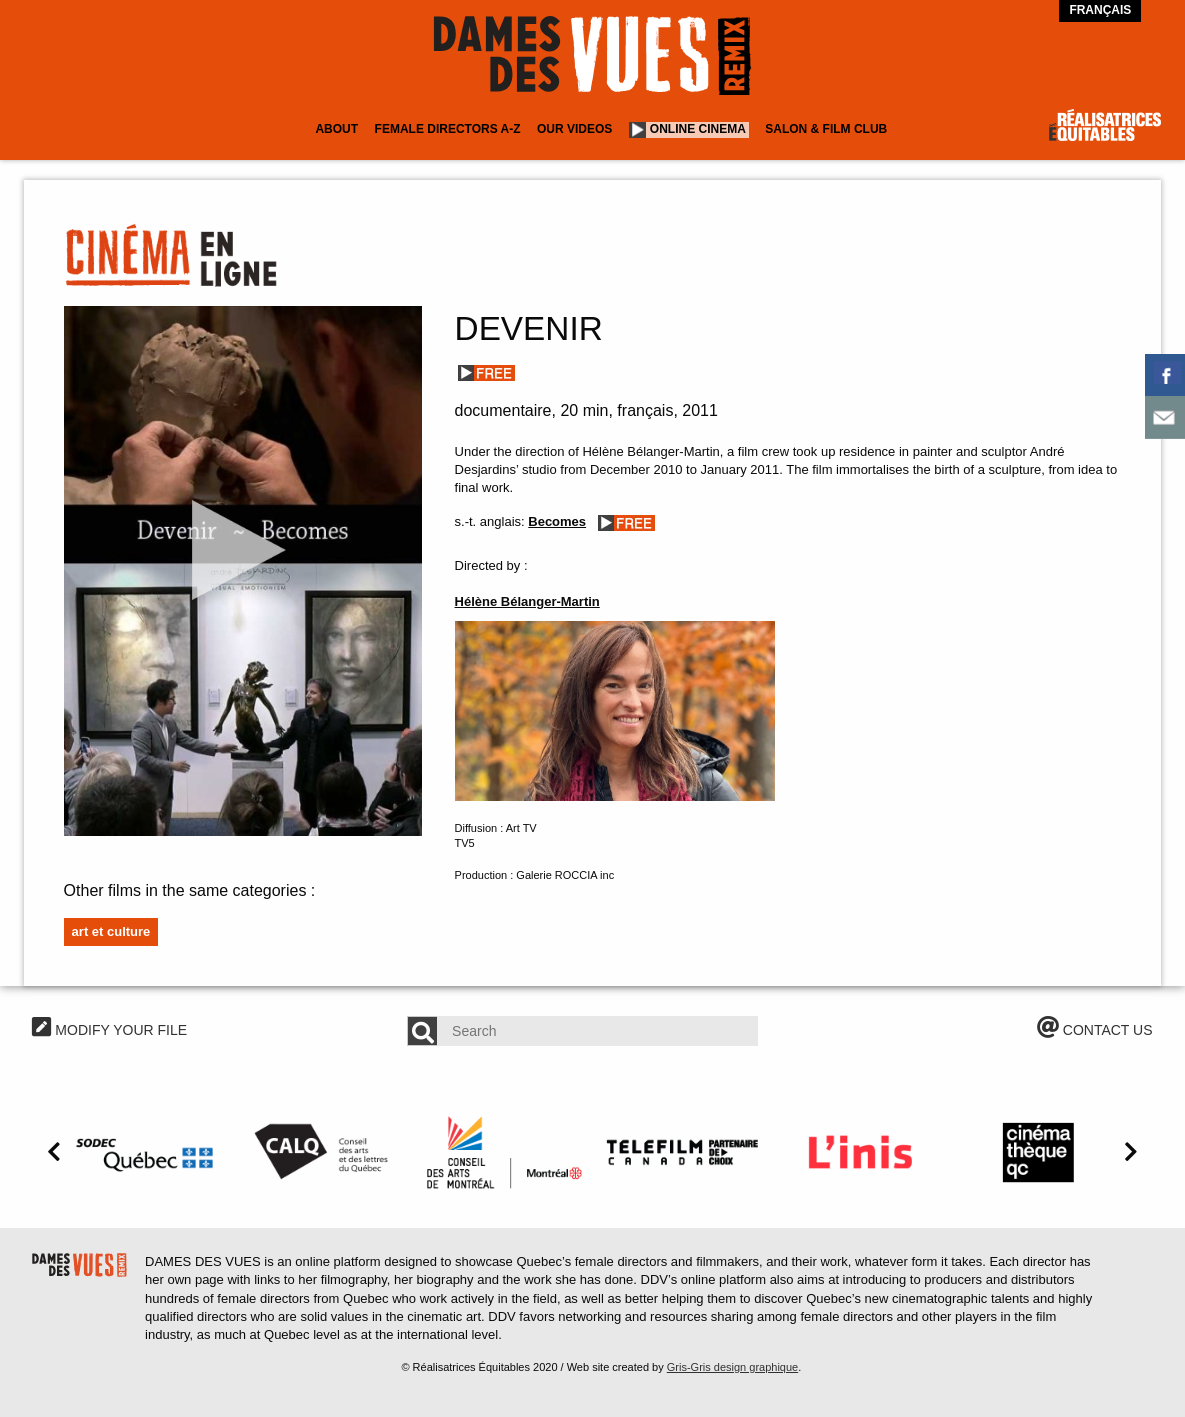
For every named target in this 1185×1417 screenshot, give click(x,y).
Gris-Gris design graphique (732, 1367)
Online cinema (698, 129)
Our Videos (574, 129)
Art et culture (111, 931)
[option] (148, 1152)
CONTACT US (1095, 1030)
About (336, 129)
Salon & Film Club (826, 129)
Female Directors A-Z (448, 129)
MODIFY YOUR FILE (109, 1030)
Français (1100, 10)
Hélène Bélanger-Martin (527, 601)
